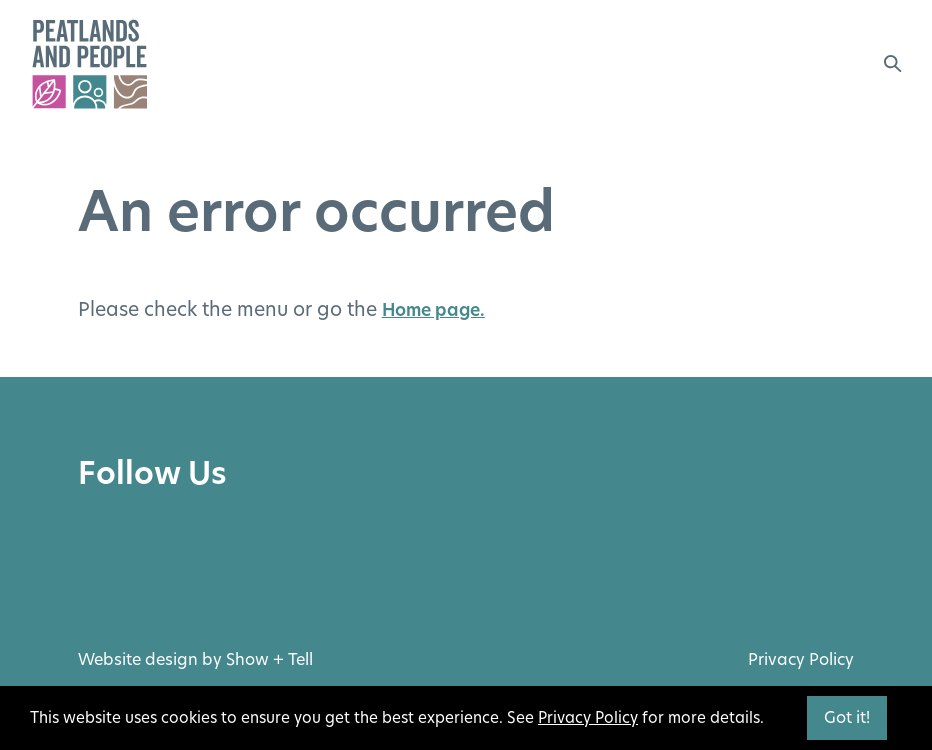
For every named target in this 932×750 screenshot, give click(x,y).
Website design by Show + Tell (195, 659)
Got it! (847, 717)
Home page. (433, 310)
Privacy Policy (801, 659)
